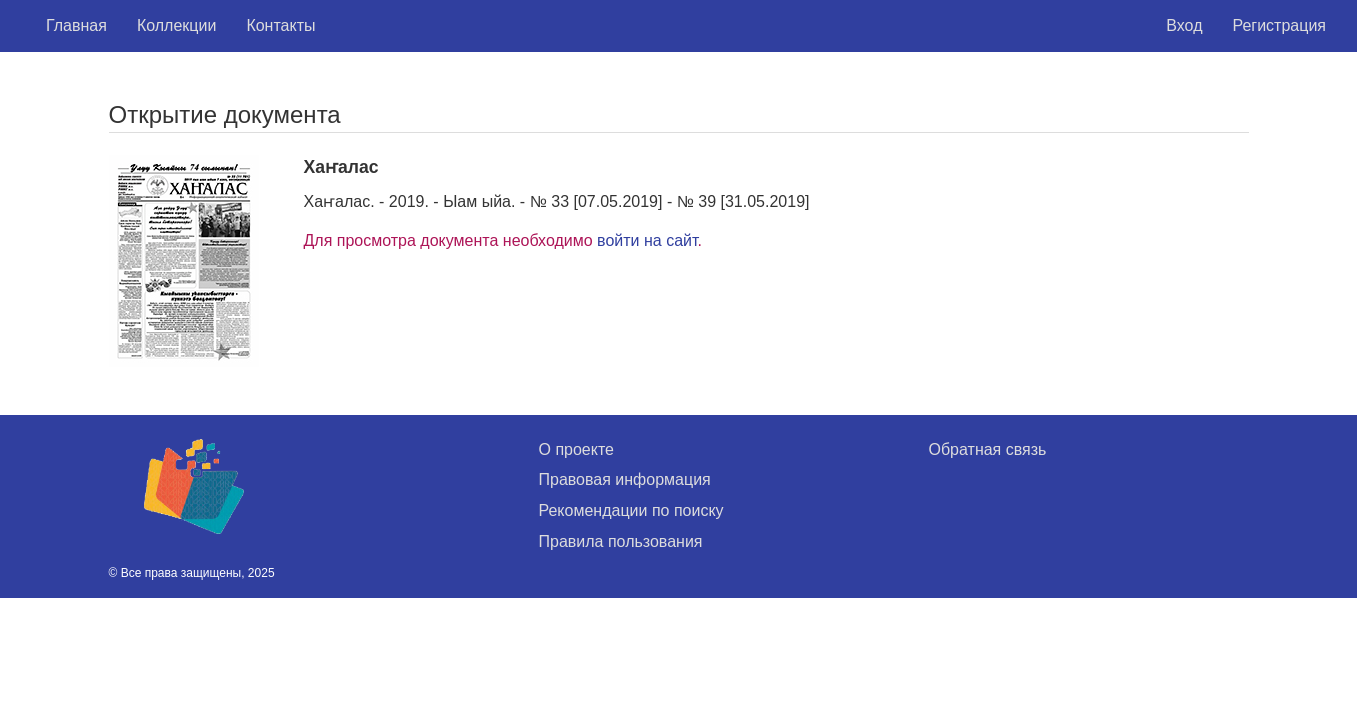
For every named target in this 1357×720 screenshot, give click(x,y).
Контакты (280, 25)
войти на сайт (647, 240)
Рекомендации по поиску (631, 510)
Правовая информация (625, 479)
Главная (76, 25)
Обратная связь (988, 449)
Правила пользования (621, 541)
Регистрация (1279, 25)
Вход (1184, 25)
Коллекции (176, 25)
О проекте (576, 449)
